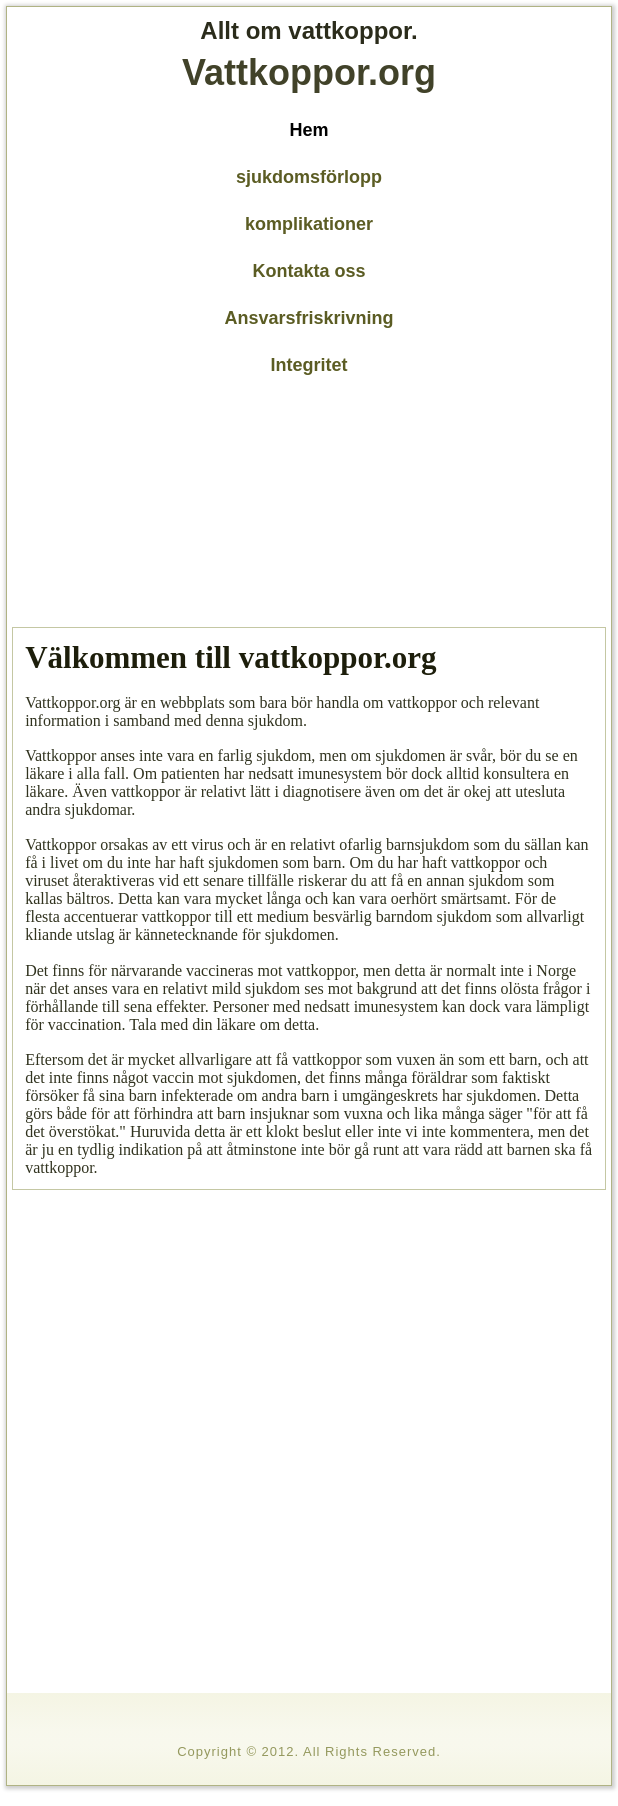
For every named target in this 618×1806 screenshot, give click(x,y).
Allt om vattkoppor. (308, 30)
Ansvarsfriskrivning (308, 318)
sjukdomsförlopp (309, 177)
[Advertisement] (158, 505)
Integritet (308, 365)
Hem (308, 130)
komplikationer (309, 224)
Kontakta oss (308, 271)
